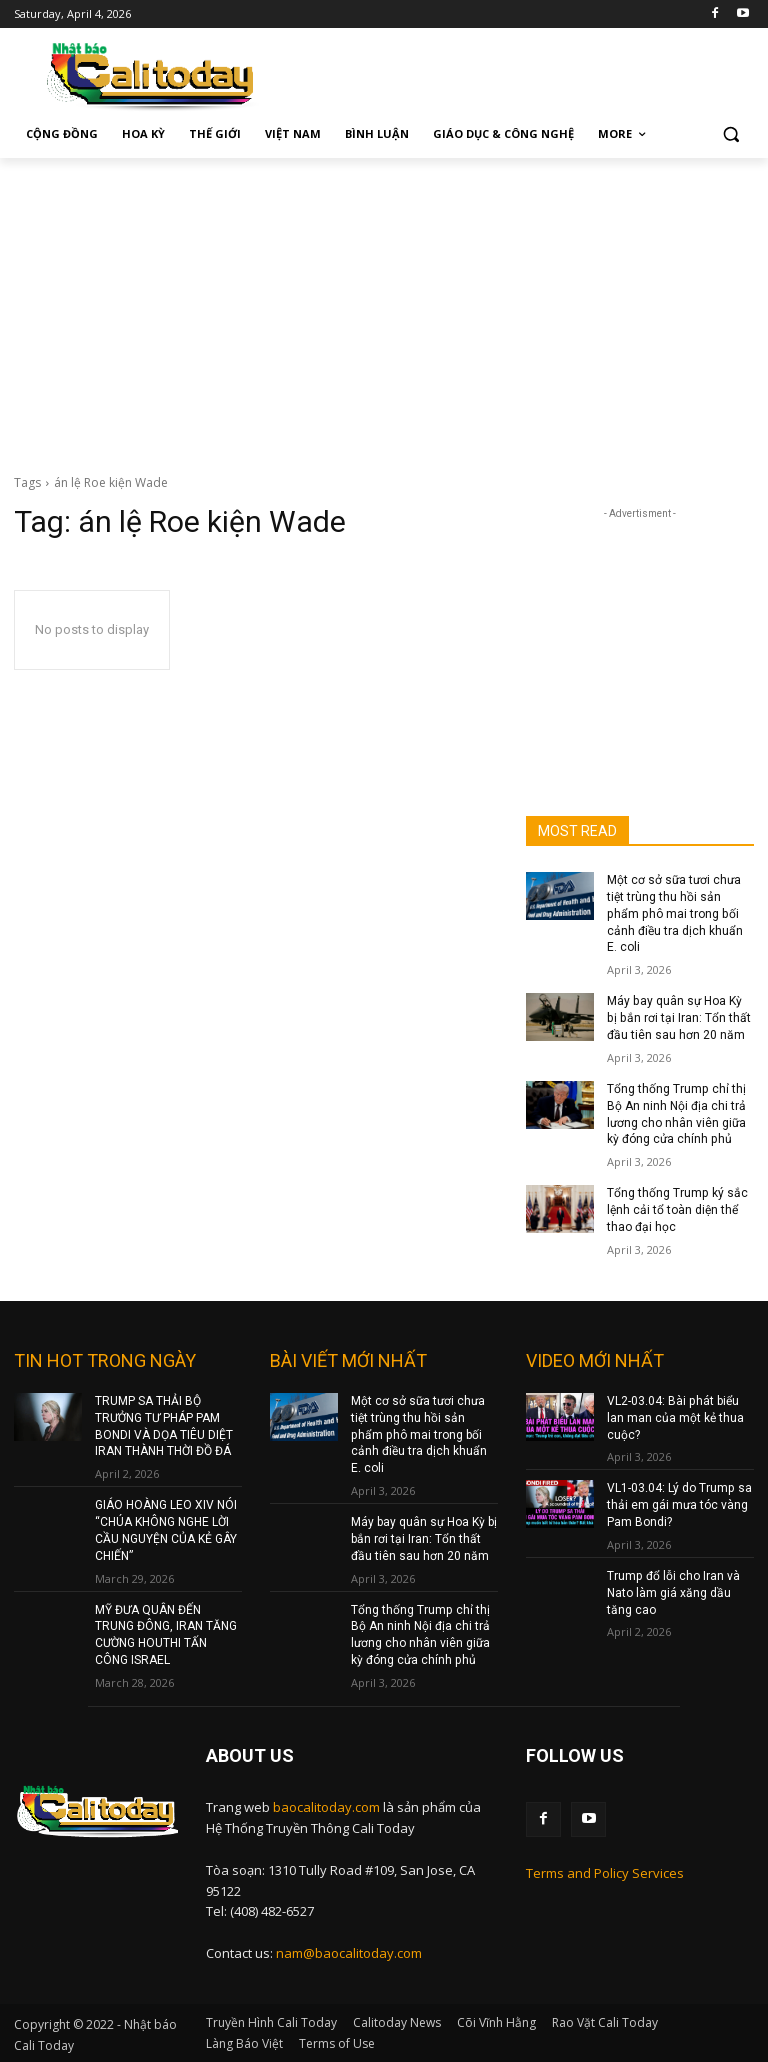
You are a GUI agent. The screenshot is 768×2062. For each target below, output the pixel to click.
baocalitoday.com (326, 1805)
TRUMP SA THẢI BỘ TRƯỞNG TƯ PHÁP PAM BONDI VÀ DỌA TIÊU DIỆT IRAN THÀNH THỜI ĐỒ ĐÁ (164, 1425)
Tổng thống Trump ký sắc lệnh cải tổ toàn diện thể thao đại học (677, 1210)
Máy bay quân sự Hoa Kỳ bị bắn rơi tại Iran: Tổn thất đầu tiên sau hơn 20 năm (680, 1018)
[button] (730, 134)
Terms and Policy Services (605, 1871)
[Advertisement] (384, 308)
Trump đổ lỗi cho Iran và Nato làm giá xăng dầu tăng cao (673, 1592)
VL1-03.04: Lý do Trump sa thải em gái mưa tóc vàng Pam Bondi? (679, 1504)
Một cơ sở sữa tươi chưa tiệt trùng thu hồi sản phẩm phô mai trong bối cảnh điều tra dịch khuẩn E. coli (675, 913)
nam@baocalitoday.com (349, 1951)
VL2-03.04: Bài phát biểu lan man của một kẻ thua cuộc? (675, 1417)
